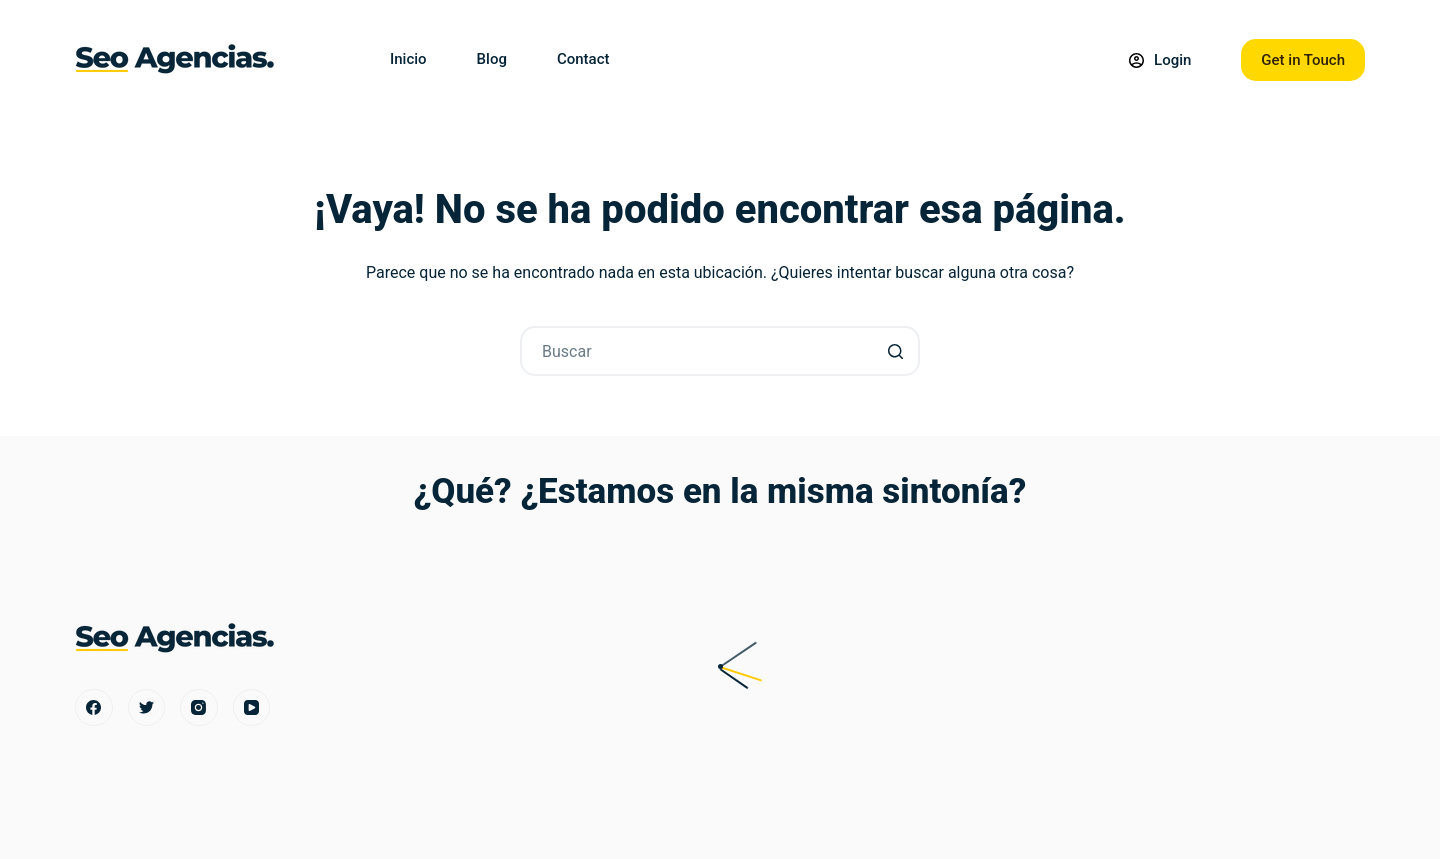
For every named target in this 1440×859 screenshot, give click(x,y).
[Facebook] (94, 708)
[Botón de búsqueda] (895, 351)
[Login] (1160, 60)
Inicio (408, 59)
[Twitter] (147, 708)
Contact (583, 59)
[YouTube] (252, 708)
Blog (492, 59)
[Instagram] (199, 708)
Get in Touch (1303, 60)
